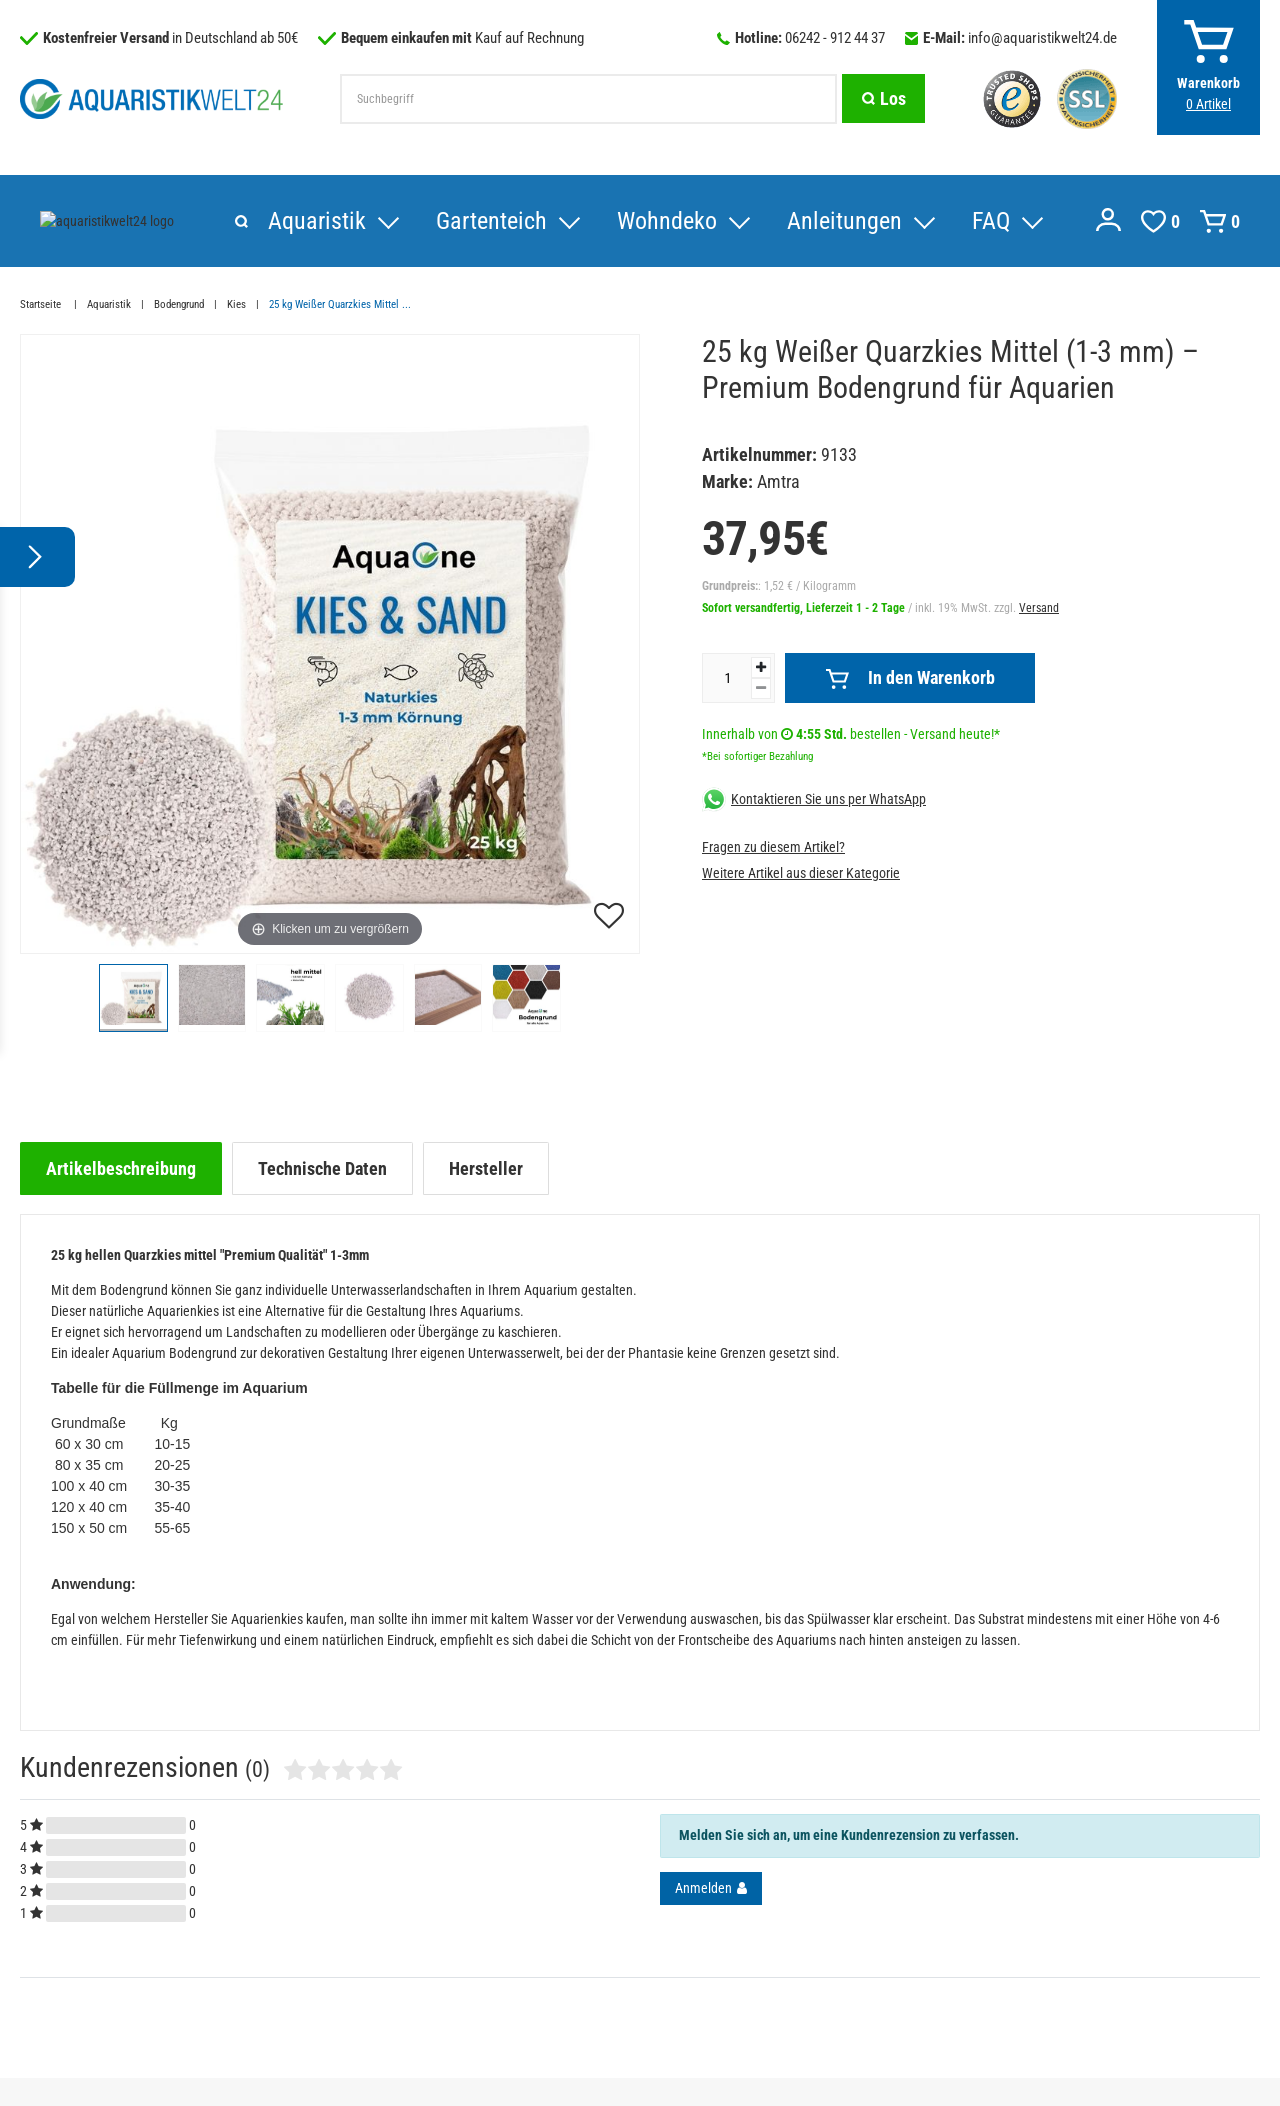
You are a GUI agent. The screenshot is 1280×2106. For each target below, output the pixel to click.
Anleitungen (616, 221)
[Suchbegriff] (588, 99)
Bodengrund (179, 304)
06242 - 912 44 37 (835, 38)
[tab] (121, 1168)
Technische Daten (322, 1168)
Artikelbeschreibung (121, 1168)
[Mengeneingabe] (727, 678)
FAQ (763, 221)
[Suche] (883, 99)
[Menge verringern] (761, 688)
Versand (1039, 608)
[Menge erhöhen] (761, 667)
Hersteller (486, 1168)
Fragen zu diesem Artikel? (773, 847)
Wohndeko (439, 221)
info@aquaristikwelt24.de (1042, 38)
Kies (236, 304)
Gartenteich (263, 221)
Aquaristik (89, 221)
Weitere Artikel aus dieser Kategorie (801, 873)
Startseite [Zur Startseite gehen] (42, 304)
